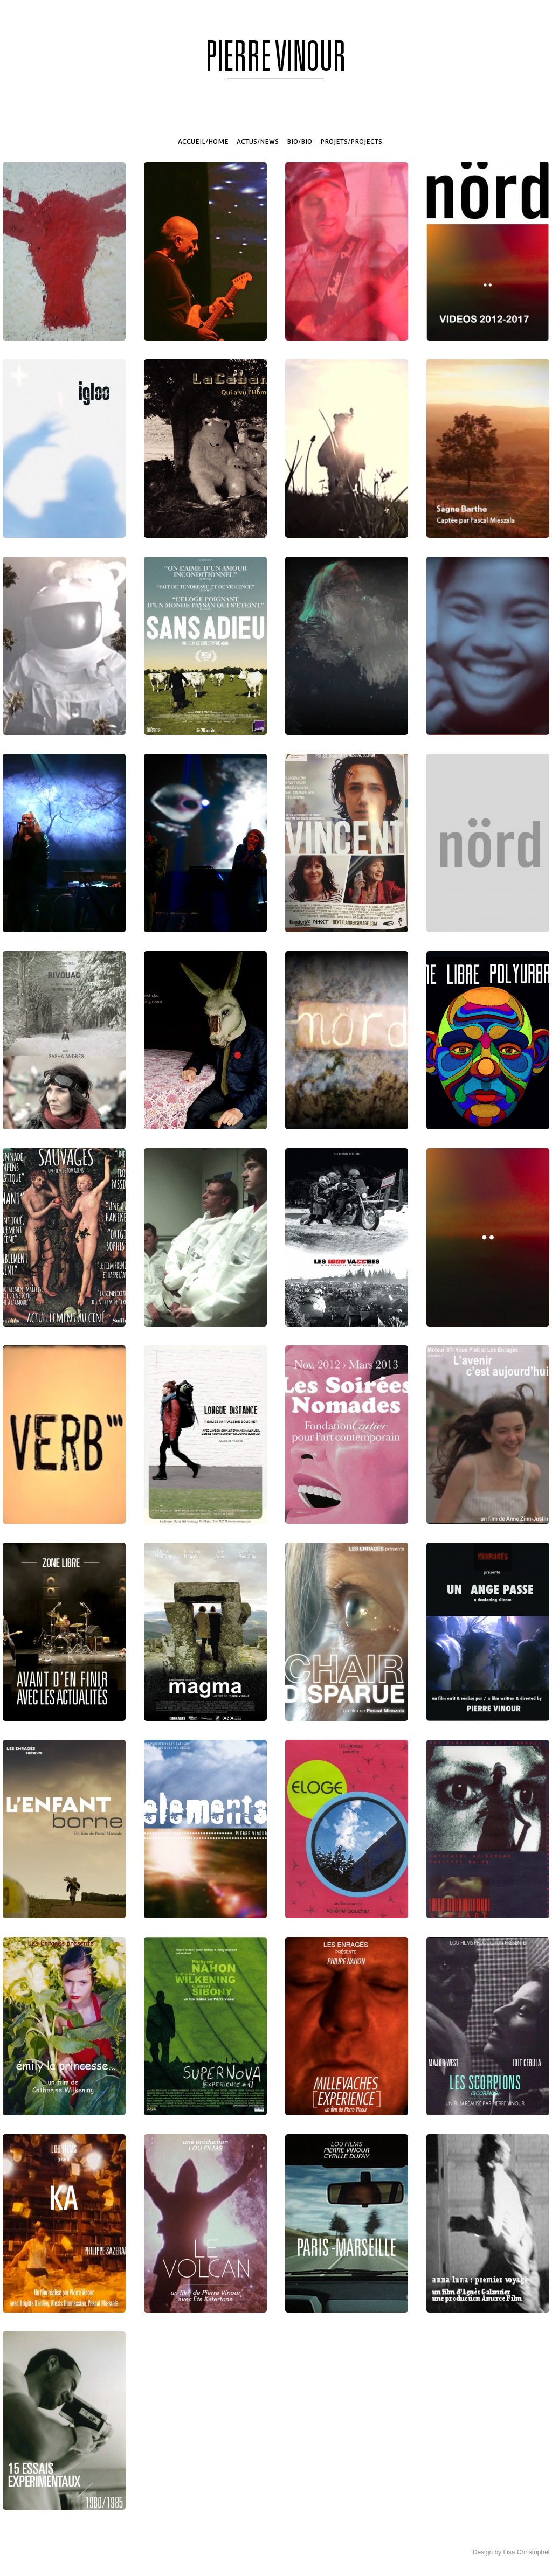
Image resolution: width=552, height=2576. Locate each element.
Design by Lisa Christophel (511, 2552)
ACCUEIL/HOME (203, 141)
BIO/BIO (299, 141)
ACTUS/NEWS (258, 141)
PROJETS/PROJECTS (351, 141)
